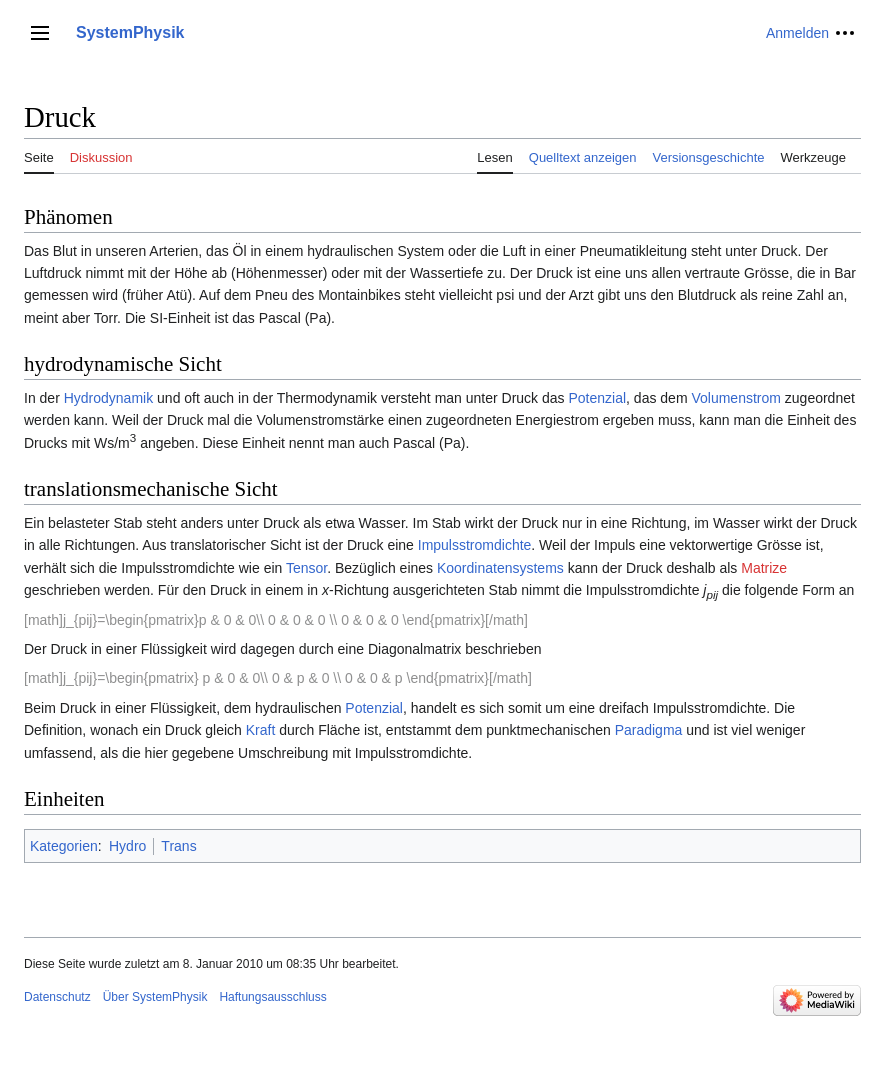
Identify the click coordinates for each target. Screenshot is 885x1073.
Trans (178, 846)
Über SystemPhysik (155, 997)
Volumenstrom (735, 398)
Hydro (127, 846)
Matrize (764, 568)
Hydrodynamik (108, 398)
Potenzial (597, 398)
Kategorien (64, 846)
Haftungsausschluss (272, 997)
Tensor (306, 568)
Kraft (261, 730)
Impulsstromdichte (475, 545)
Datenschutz (57, 997)
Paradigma (649, 730)
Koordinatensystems (500, 568)
